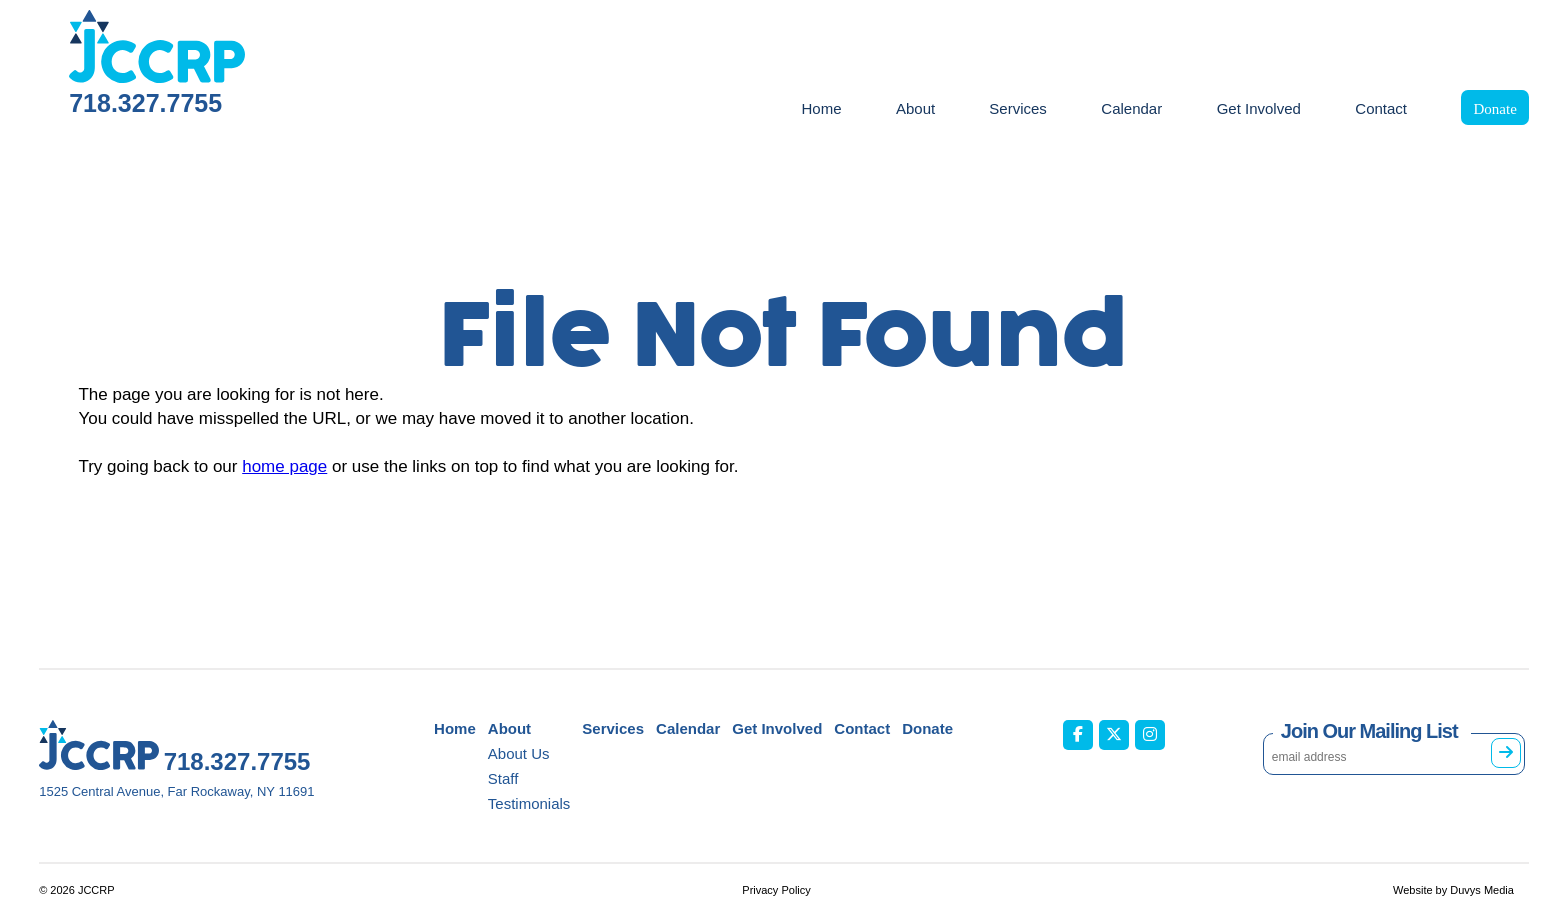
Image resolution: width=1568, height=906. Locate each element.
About (915, 108)
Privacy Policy (776, 890)
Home (821, 108)
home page (284, 466)
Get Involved (1259, 108)
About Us (519, 753)
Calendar (1131, 108)
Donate (1494, 109)
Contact (1381, 108)
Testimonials (529, 803)
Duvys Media (1482, 890)
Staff (503, 778)
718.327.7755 (145, 103)
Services (1018, 108)
